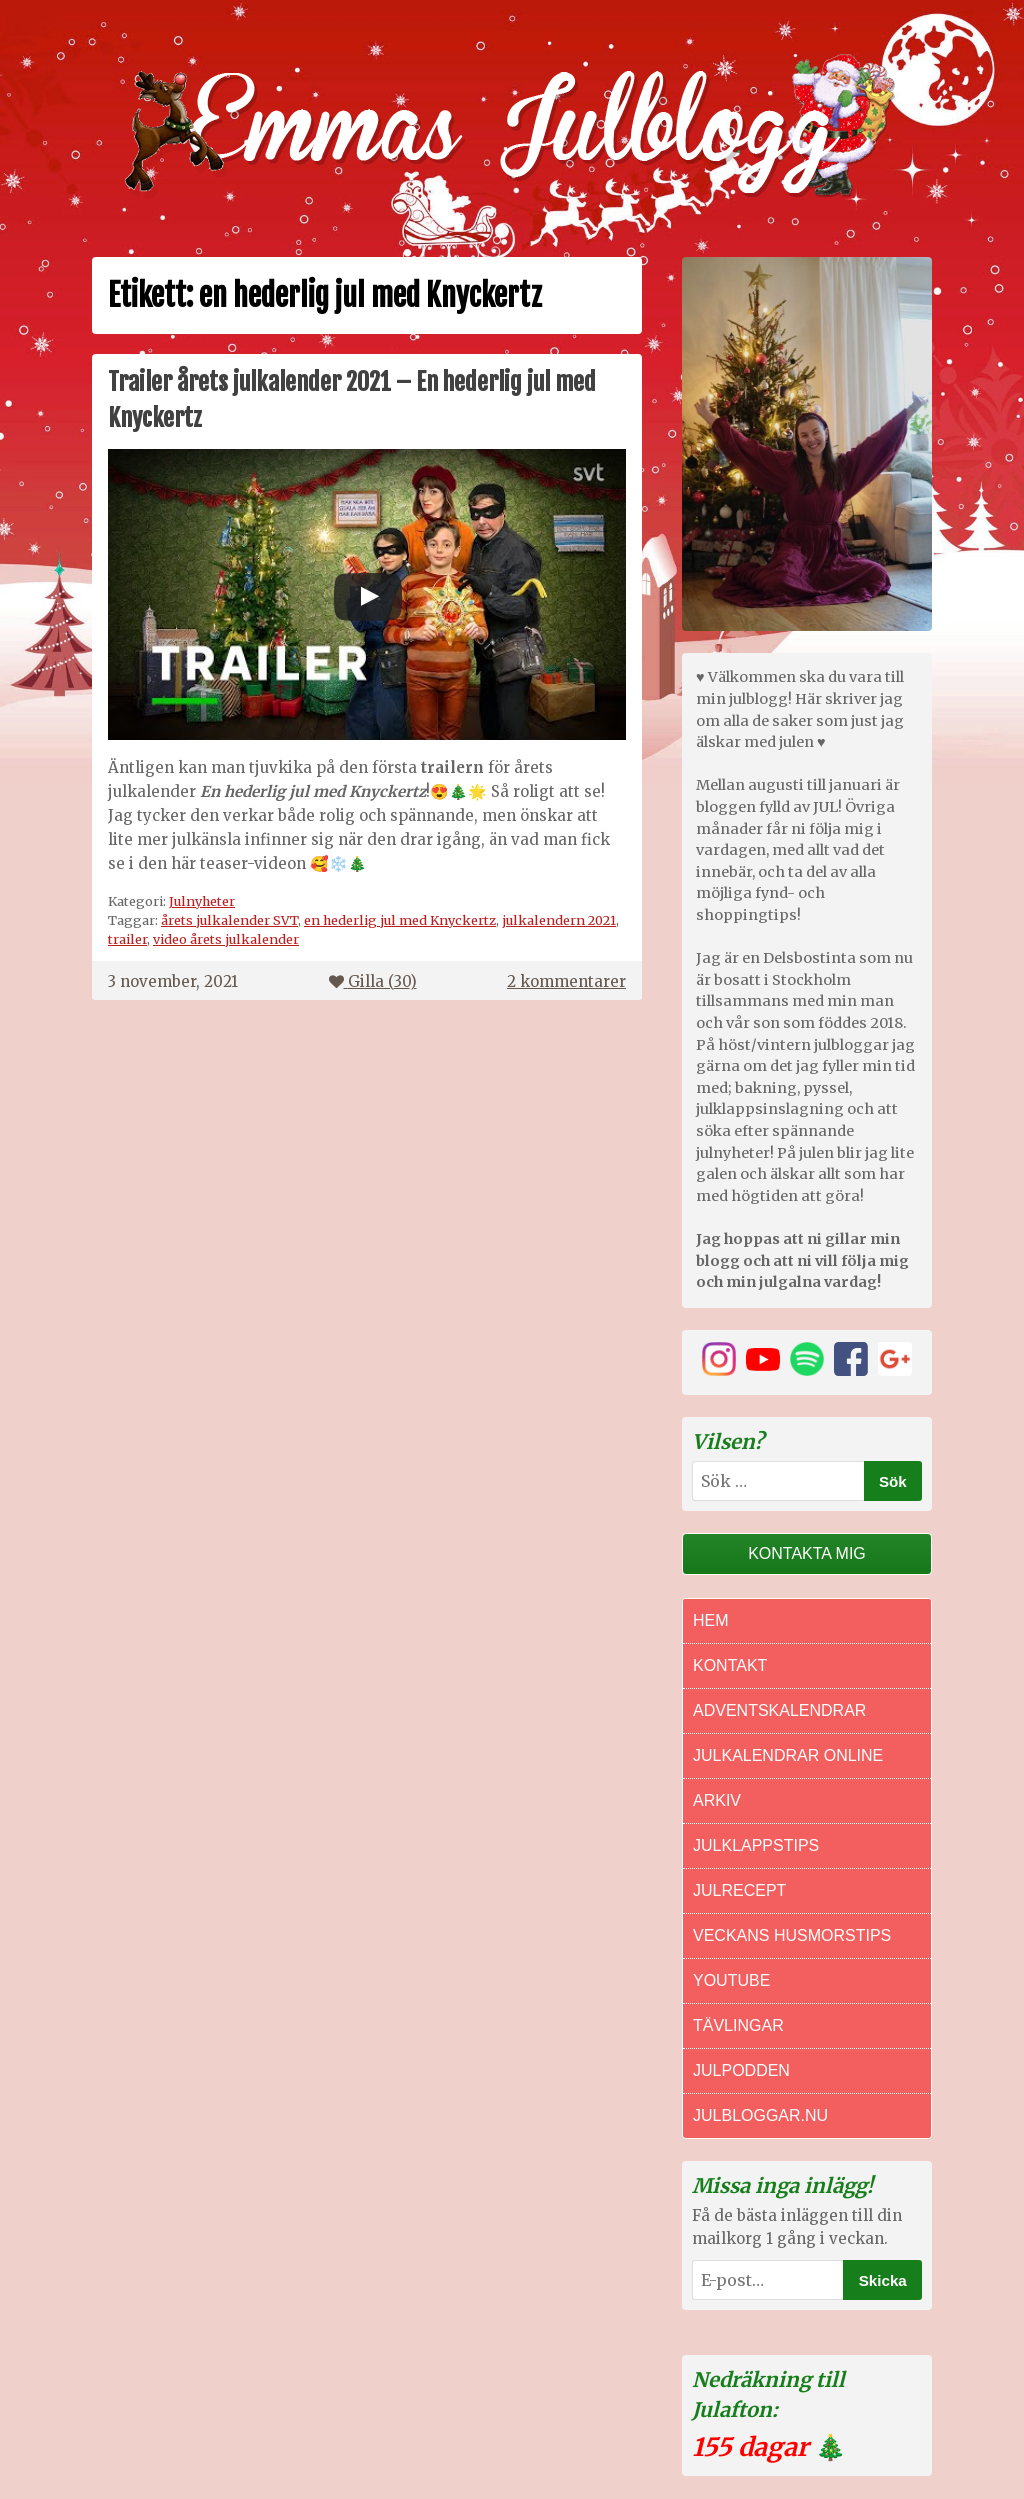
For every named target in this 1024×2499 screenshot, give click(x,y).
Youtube (731, 1980)
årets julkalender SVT (229, 920)
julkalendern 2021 (559, 920)
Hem (711, 1620)
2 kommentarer (566, 981)
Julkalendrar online (788, 1755)
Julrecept (739, 1890)
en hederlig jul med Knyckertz (400, 920)
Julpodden (741, 2070)
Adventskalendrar (779, 1710)
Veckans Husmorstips (792, 1935)
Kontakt (730, 1665)
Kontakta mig (807, 1553)
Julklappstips (756, 1845)
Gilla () (373, 981)
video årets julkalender (226, 939)
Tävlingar (738, 2025)
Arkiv (717, 1800)
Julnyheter (202, 901)
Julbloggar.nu (760, 2115)
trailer (127, 939)
